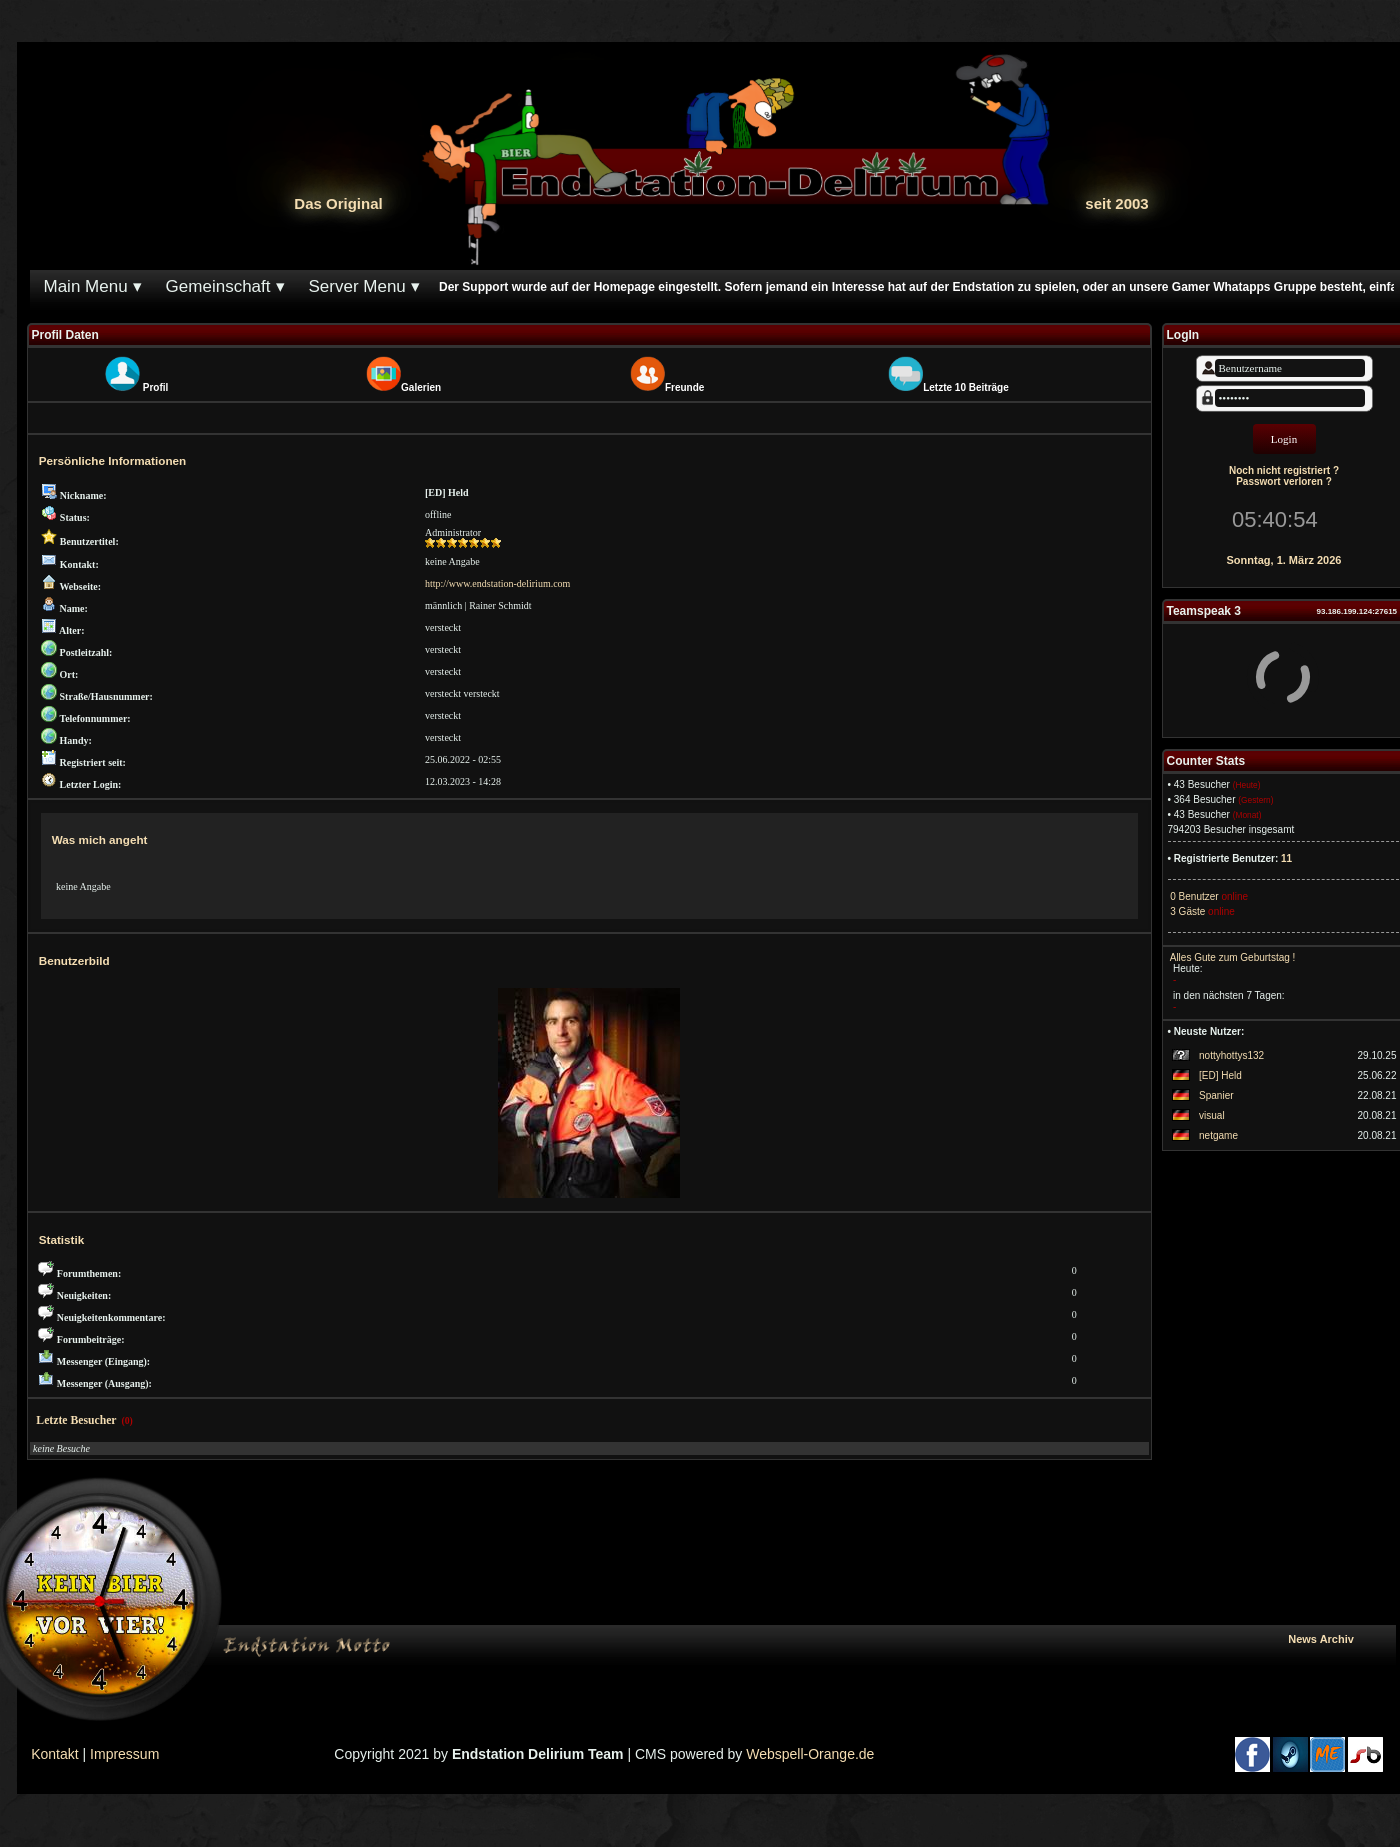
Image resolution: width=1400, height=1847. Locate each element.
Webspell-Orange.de (810, 1754)
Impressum (124, 1754)
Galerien (421, 387)
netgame (1218, 1135)
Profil (156, 387)
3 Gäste (1187, 911)
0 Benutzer (1193, 896)
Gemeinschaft (218, 286)
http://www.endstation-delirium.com (497, 583)
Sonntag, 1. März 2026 (1284, 560)
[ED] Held (1220, 1075)
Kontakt (54, 1754)
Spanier (1216, 1095)
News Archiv (1337, 1639)
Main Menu (86, 286)
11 (1286, 858)
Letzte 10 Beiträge (966, 387)
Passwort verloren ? (1284, 481)
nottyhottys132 (1231, 1055)
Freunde (684, 387)
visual (1212, 1115)
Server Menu (357, 286)
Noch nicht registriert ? (1284, 470)
